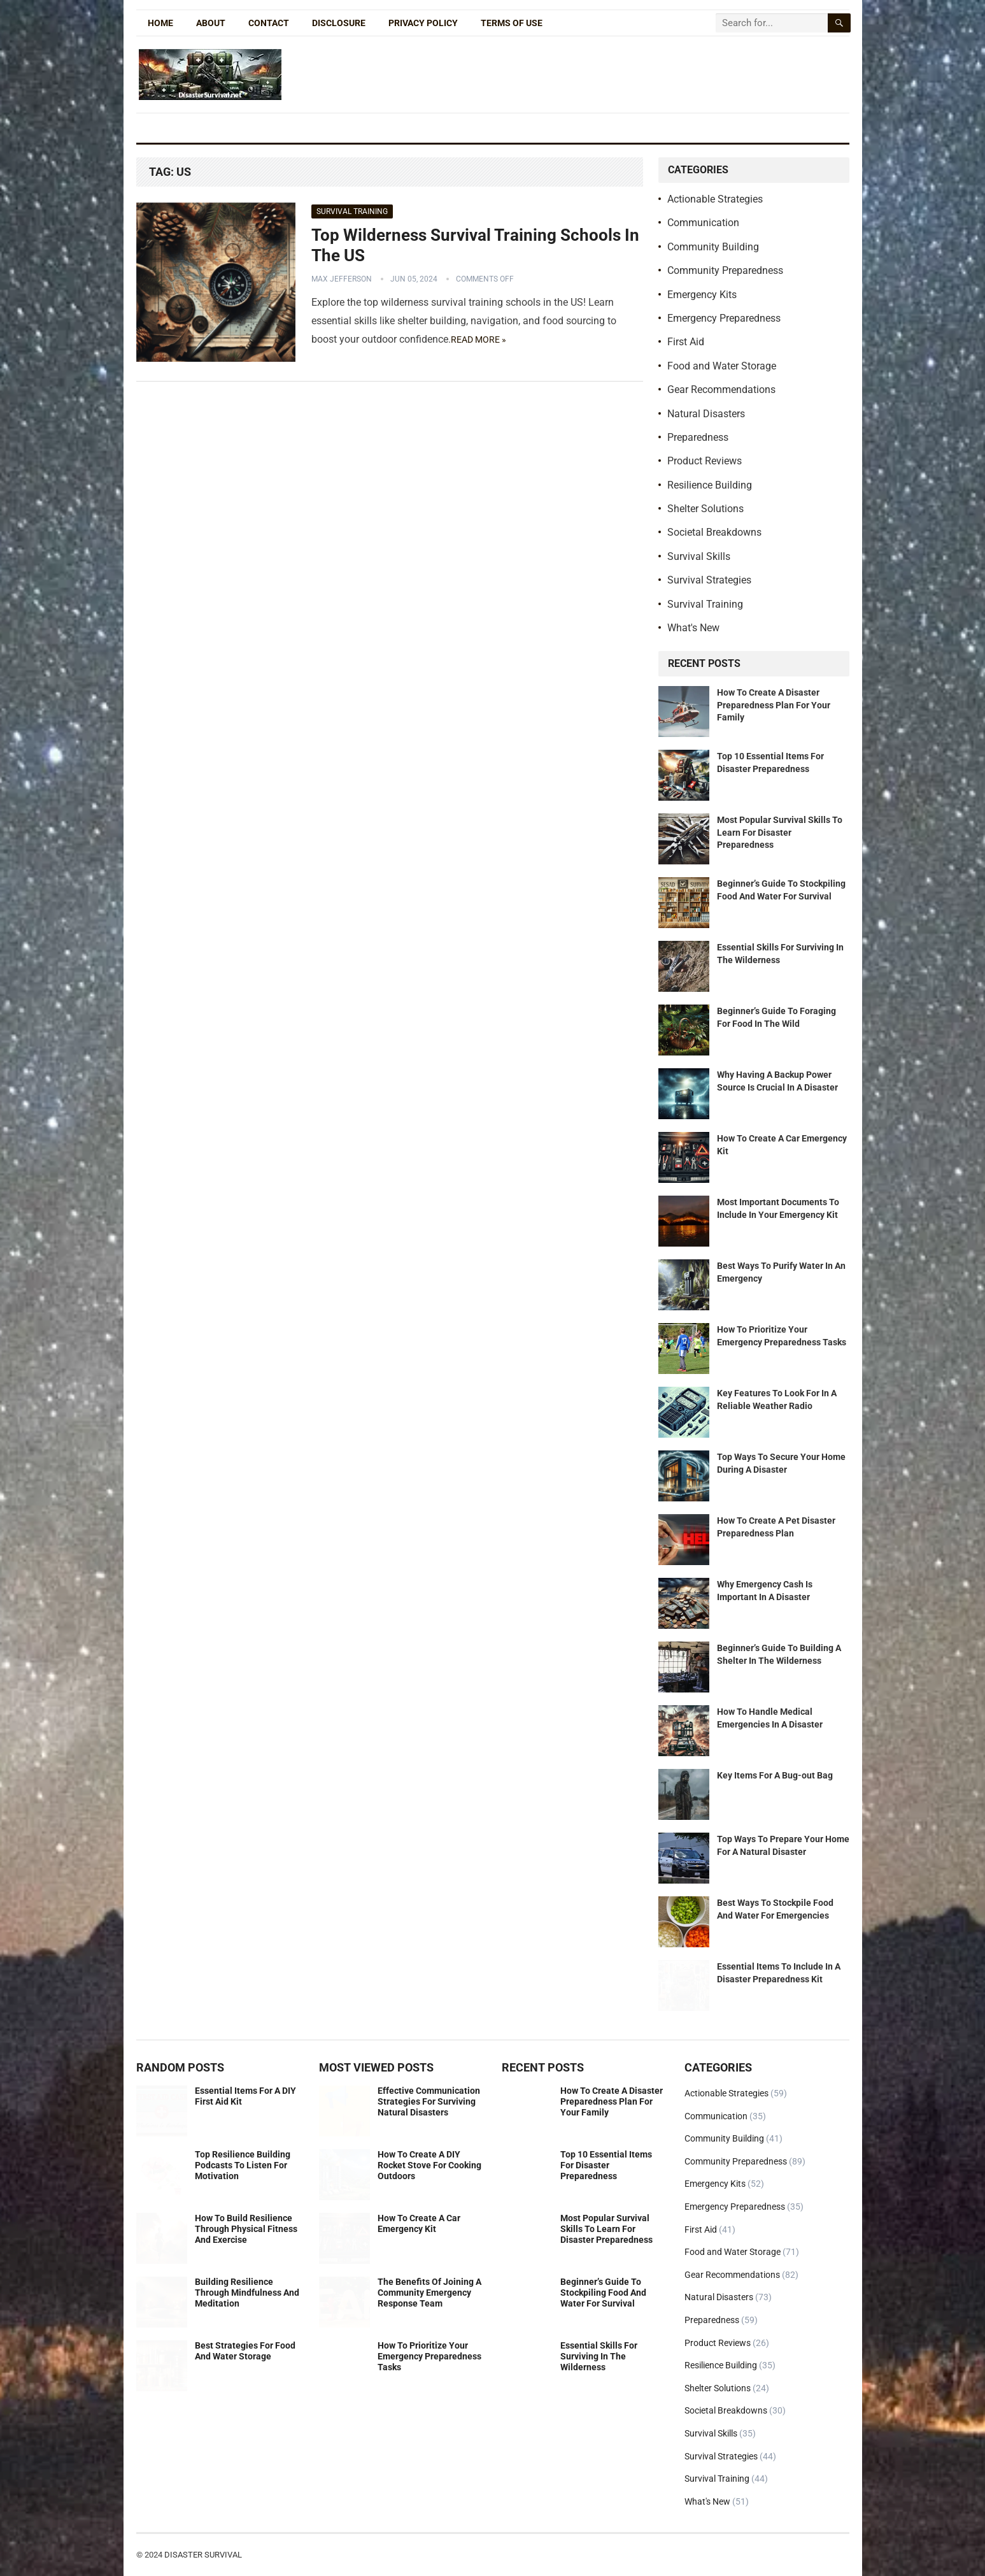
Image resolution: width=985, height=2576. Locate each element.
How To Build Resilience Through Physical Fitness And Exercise (246, 2229)
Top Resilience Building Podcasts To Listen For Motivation (242, 2165)
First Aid (685, 342)
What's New (693, 628)
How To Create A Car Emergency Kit (419, 2223)
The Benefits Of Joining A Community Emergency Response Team (429, 2292)
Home (160, 23)
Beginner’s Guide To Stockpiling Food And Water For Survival (603, 2292)
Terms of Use (511, 23)
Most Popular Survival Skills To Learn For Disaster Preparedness (779, 832)
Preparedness (697, 437)
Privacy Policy (423, 23)
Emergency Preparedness (724, 318)
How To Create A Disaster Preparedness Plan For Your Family (773, 704)
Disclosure (338, 23)
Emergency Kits (702, 295)
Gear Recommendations (721, 389)
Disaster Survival (203, 2554)
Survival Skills (698, 556)
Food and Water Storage (721, 366)
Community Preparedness (725, 270)
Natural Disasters (706, 414)
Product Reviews (704, 461)
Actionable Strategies (715, 199)
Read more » (478, 339)
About (210, 23)
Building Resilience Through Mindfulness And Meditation (247, 2292)
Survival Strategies (709, 580)
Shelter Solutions (705, 509)
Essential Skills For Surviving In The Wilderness (598, 2356)
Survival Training (352, 211)
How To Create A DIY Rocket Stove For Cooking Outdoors (429, 2165)
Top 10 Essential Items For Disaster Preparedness (606, 2165)
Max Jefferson (341, 279)
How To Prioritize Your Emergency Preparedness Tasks (429, 2356)
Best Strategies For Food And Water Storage (245, 2350)
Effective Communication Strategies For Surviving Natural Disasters (429, 2101)
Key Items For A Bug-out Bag (775, 1775)
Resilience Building (709, 485)
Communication (703, 223)
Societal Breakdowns (714, 532)
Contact (268, 23)
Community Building (713, 247)
